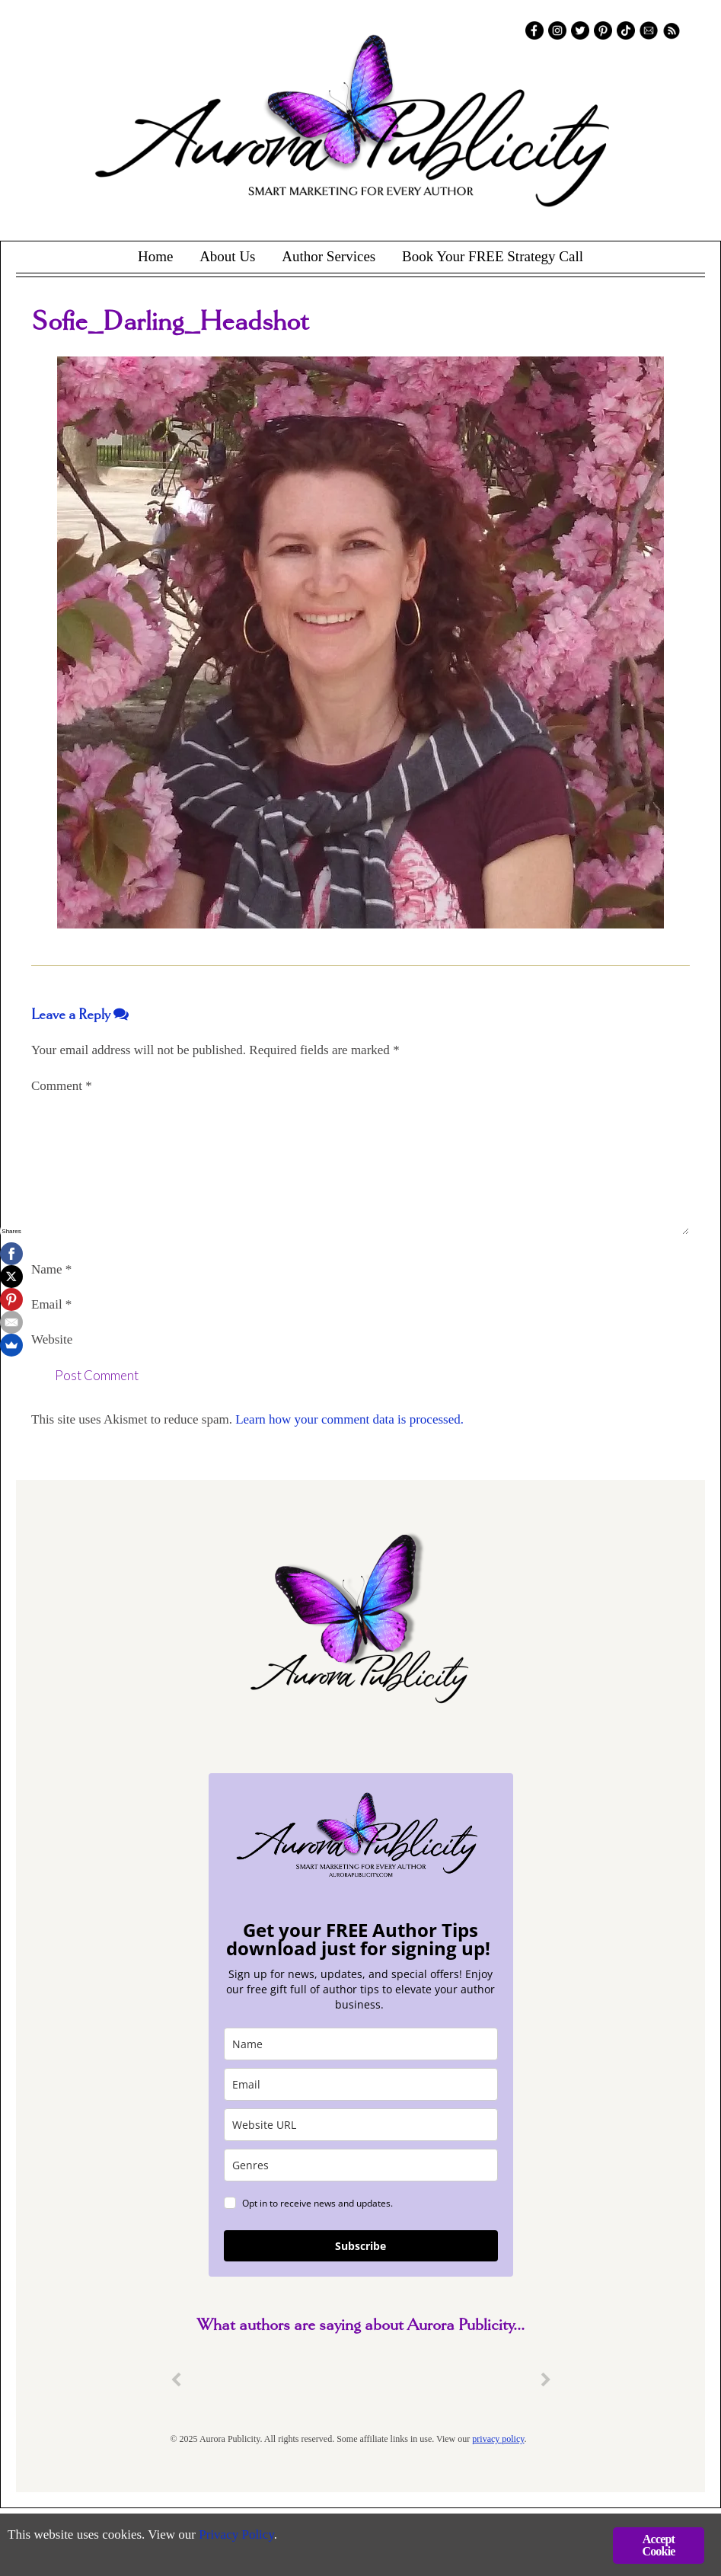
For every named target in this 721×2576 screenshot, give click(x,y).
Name (51, 1269)
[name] (361, 2044)
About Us (227, 256)
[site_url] (361, 2124)
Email (51, 1304)
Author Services (328, 256)
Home (155, 256)
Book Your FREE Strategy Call (492, 256)
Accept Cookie (658, 2545)
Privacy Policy (236, 2534)
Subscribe (360, 2246)
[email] (361, 2084)
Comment (61, 1086)
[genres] (361, 2165)
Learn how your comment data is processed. (349, 1419)
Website (51, 1339)
